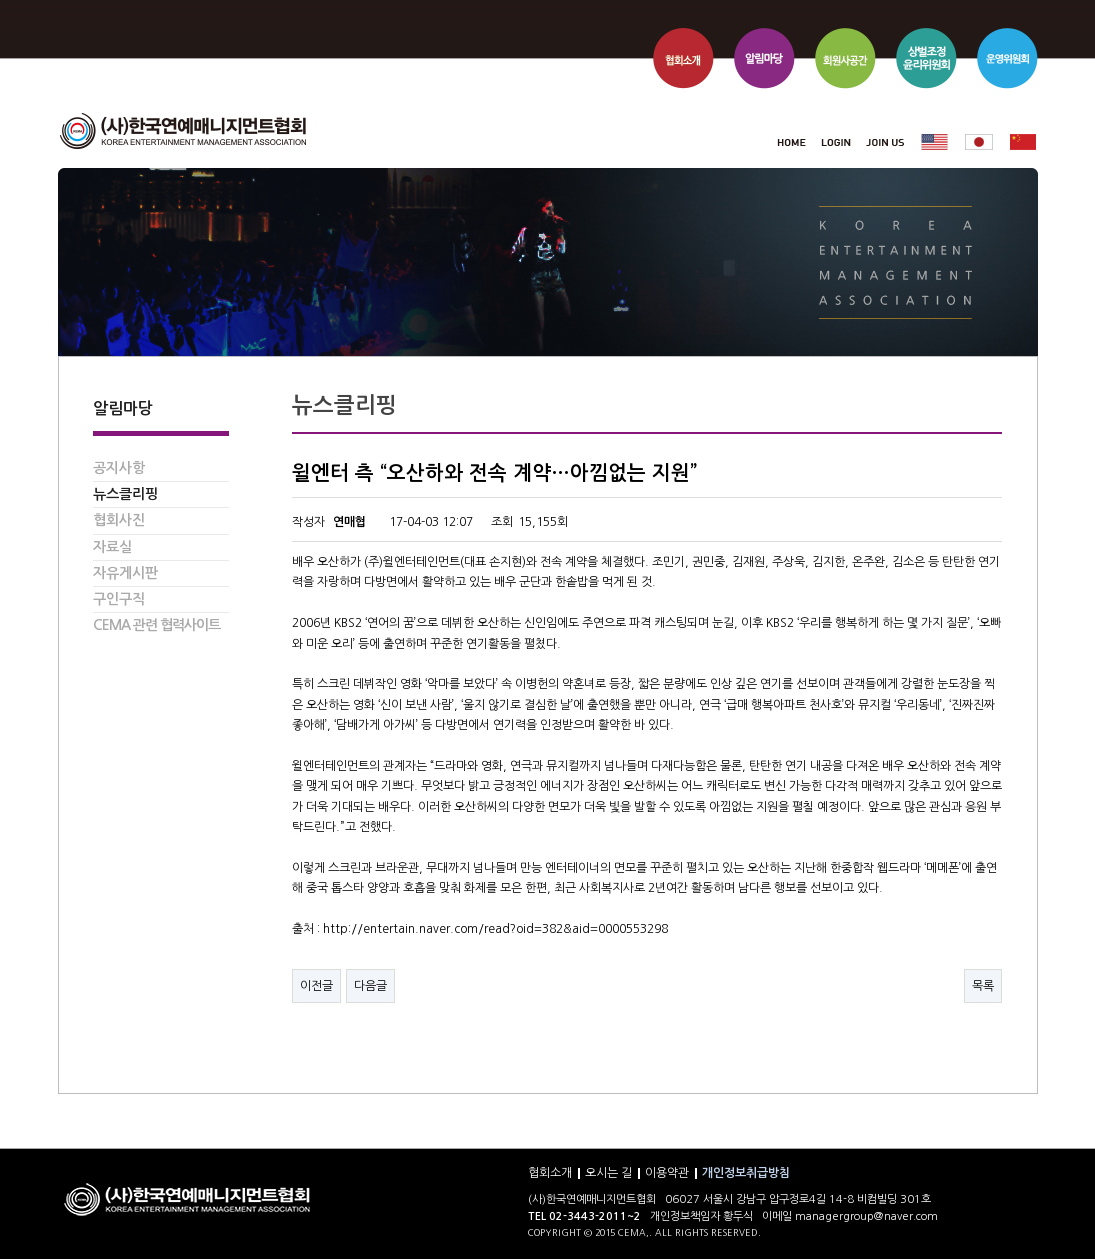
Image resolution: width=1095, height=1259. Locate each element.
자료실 (112, 547)
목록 (983, 986)
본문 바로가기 (58, 0)
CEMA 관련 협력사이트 (156, 625)
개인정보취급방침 (746, 1173)
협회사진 (119, 520)
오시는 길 (608, 1173)
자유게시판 (125, 573)
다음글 (370, 986)
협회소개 (550, 1173)
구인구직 (119, 599)
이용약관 (667, 1173)
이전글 (316, 986)
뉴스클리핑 (125, 494)
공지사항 (119, 468)
